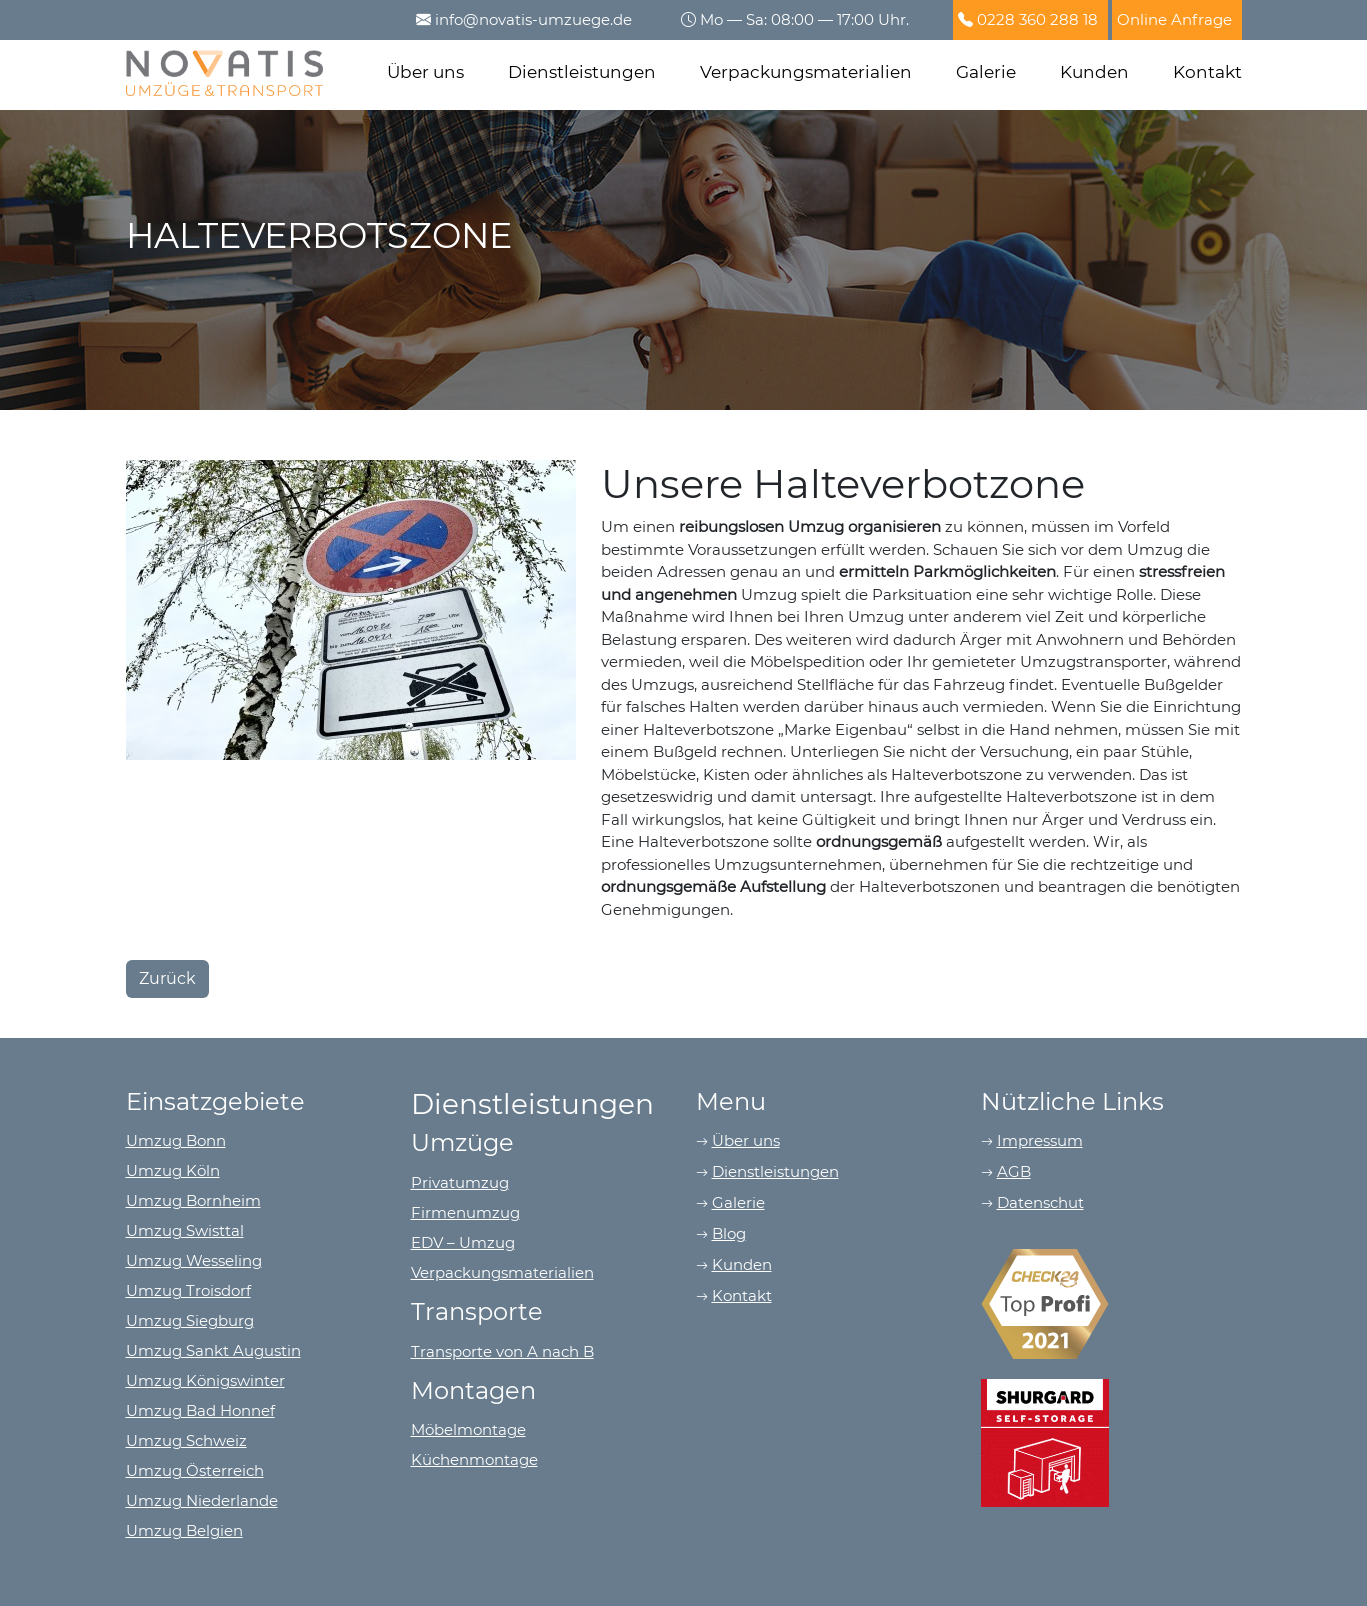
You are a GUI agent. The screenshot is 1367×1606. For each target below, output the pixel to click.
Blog (729, 1233)
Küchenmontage (474, 1459)
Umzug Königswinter (205, 1380)
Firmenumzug (465, 1212)
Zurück (167, 978)
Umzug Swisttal (185, 1230)
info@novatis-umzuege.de (533, 19)
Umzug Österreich (195, 1470)
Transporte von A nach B (502, 1351)
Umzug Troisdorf (188, 1290)
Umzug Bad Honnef (200, 1410)
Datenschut (1040, 1202)
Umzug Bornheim (193, 1200)
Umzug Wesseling (194, 1260)
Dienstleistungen (582, 72)
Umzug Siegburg (190, 1320)
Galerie (986, 72)
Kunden (1094, 72)
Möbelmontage (468, 1429)
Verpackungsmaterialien (806, 72)
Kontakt (1207, 72)
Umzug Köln (173, 1170)
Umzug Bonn (176, 1140)
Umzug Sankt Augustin (213, 1350)
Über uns (425, 72)
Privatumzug (460, 1182)
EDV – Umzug (463, 1242)
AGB (1014, 1171)
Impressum (1040, 1140)
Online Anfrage (1174, 19)
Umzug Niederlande (202, 1500)
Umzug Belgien (184, 1530)
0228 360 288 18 (1037, 19)
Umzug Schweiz (186, 1440)
